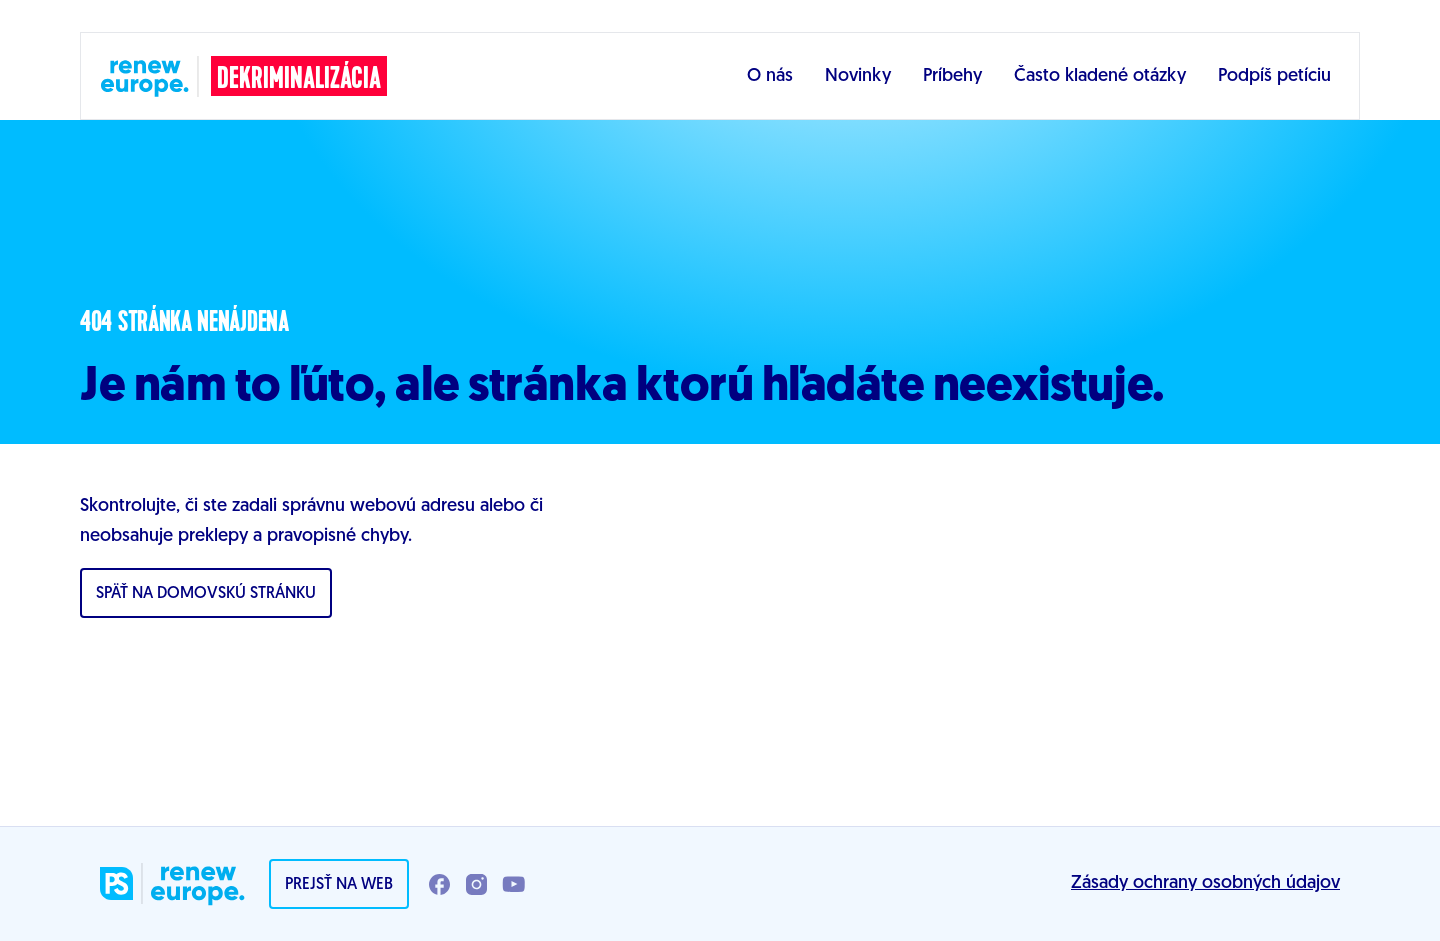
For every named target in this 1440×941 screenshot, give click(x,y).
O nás (770, 76)
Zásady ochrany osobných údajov (1205, 883)
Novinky (858, 76)
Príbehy (952, 76)
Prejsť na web (339, 885)
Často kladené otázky (1100, 76)
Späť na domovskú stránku (206, 594)
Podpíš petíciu (1274, 76)
